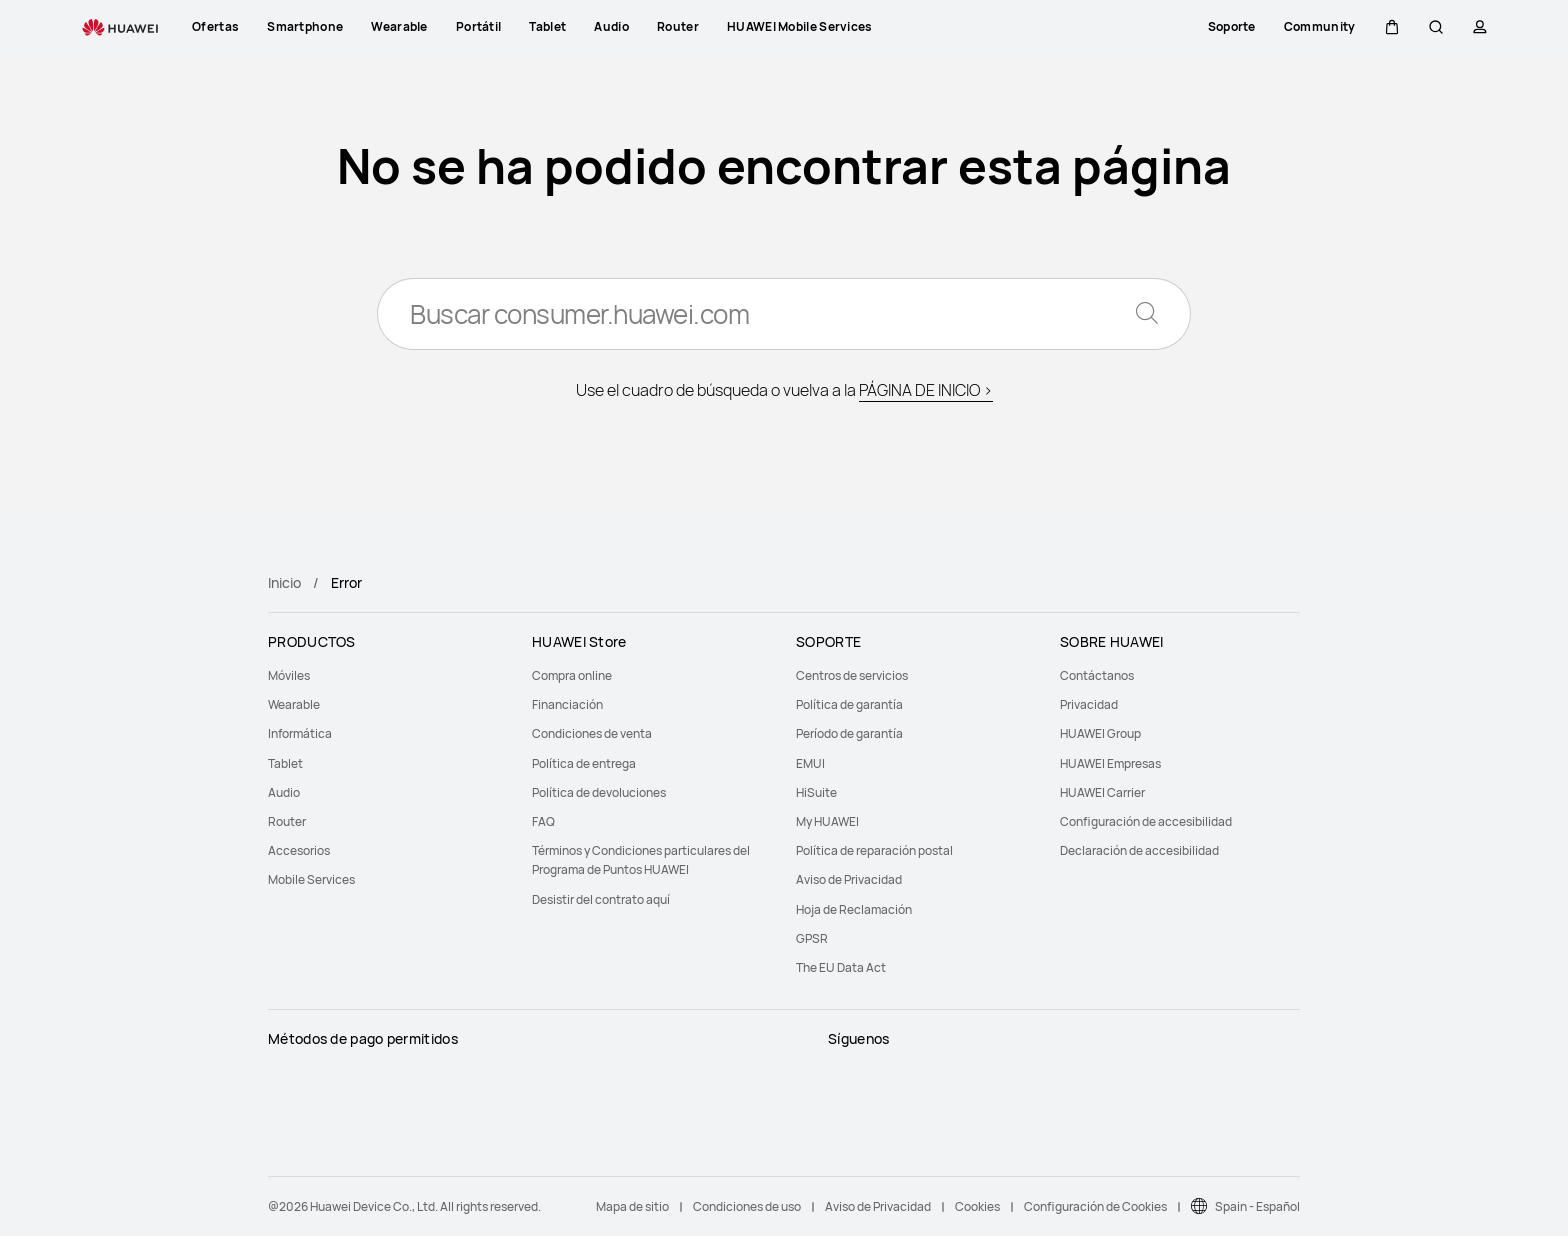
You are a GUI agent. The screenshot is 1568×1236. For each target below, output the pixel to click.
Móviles (289, 675)
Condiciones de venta (592, 733)
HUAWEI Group (1100, 733)
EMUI (810, 763)
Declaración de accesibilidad (1139, 850)
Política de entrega (584, 763)
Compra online (572, 675)
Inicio (284, 582)
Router (287, 821)
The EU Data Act (841, 967)
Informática (300, 733)
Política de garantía (849, 704)
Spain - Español (1257, 1206)
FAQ (543, 821)
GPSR (812, 938)
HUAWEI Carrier (1102, 792)
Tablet (285, 763)
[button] (1392, 27)
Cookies (977, 1206)
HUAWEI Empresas (1110, 763)
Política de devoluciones (599, 792)
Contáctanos (1097, 675)
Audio (284, 792)
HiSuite (816, 792)
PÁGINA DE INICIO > (926, 390)
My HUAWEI (827, 821)
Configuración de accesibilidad (1146, 821)
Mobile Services (311, 879)
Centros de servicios (852, 675)
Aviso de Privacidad (849, 879)
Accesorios (299, 850)
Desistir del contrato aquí (601, 899)
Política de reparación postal (874, 850)
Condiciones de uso (747, 1206)
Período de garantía (849, 733)
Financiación (567, 704)
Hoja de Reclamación (854, 909)
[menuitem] (388, 675)
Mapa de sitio (632, 1206)
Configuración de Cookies (1095, 1206)
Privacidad (1089, 704)
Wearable (294, 704)
